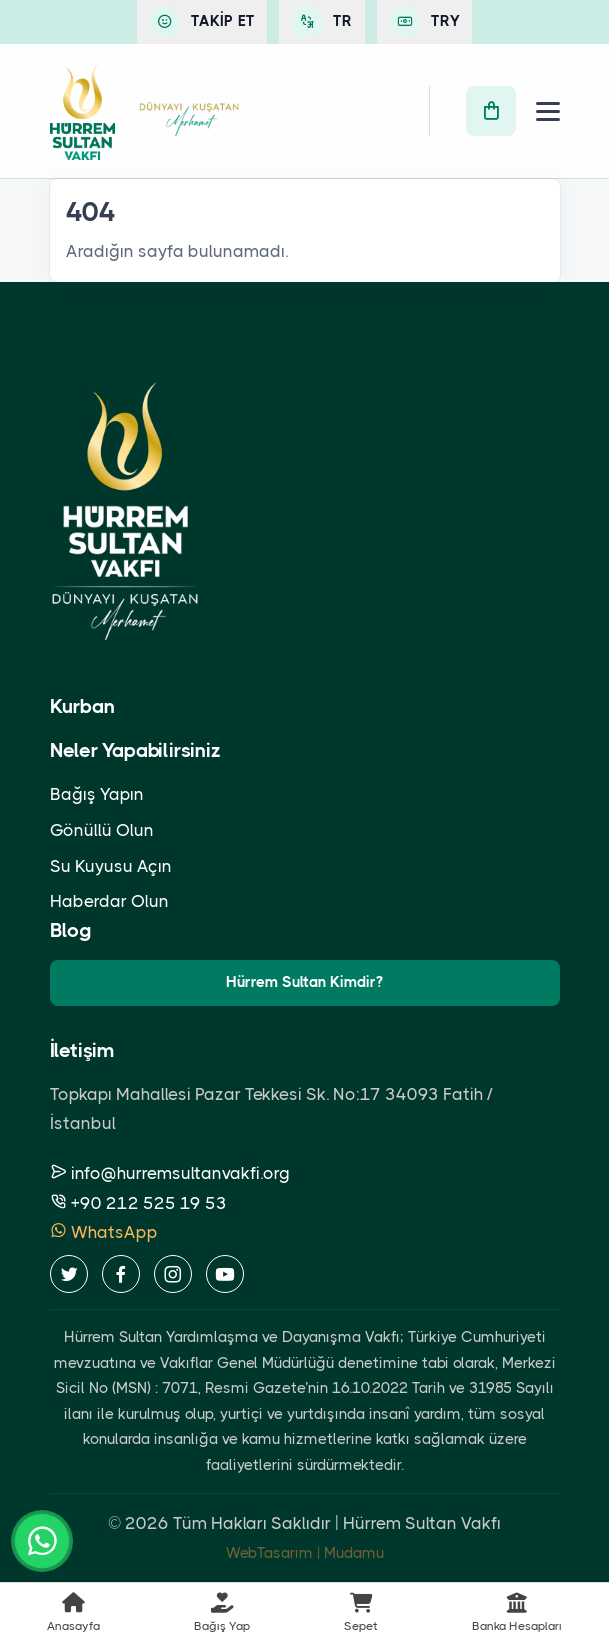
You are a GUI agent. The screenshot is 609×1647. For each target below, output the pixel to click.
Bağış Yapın (97, 794)
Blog (71, 930)
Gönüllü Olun (102, 830)
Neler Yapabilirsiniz (135, 750)
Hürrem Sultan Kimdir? (304, 982)
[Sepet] (491, 111)
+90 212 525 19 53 (138, 1203)
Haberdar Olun (109, 901)
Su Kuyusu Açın (111, 866)
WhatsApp (104, 1232)
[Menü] (548, 111)
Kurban (82, 706)
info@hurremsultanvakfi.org (170, 1173)
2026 (147, 1523)
